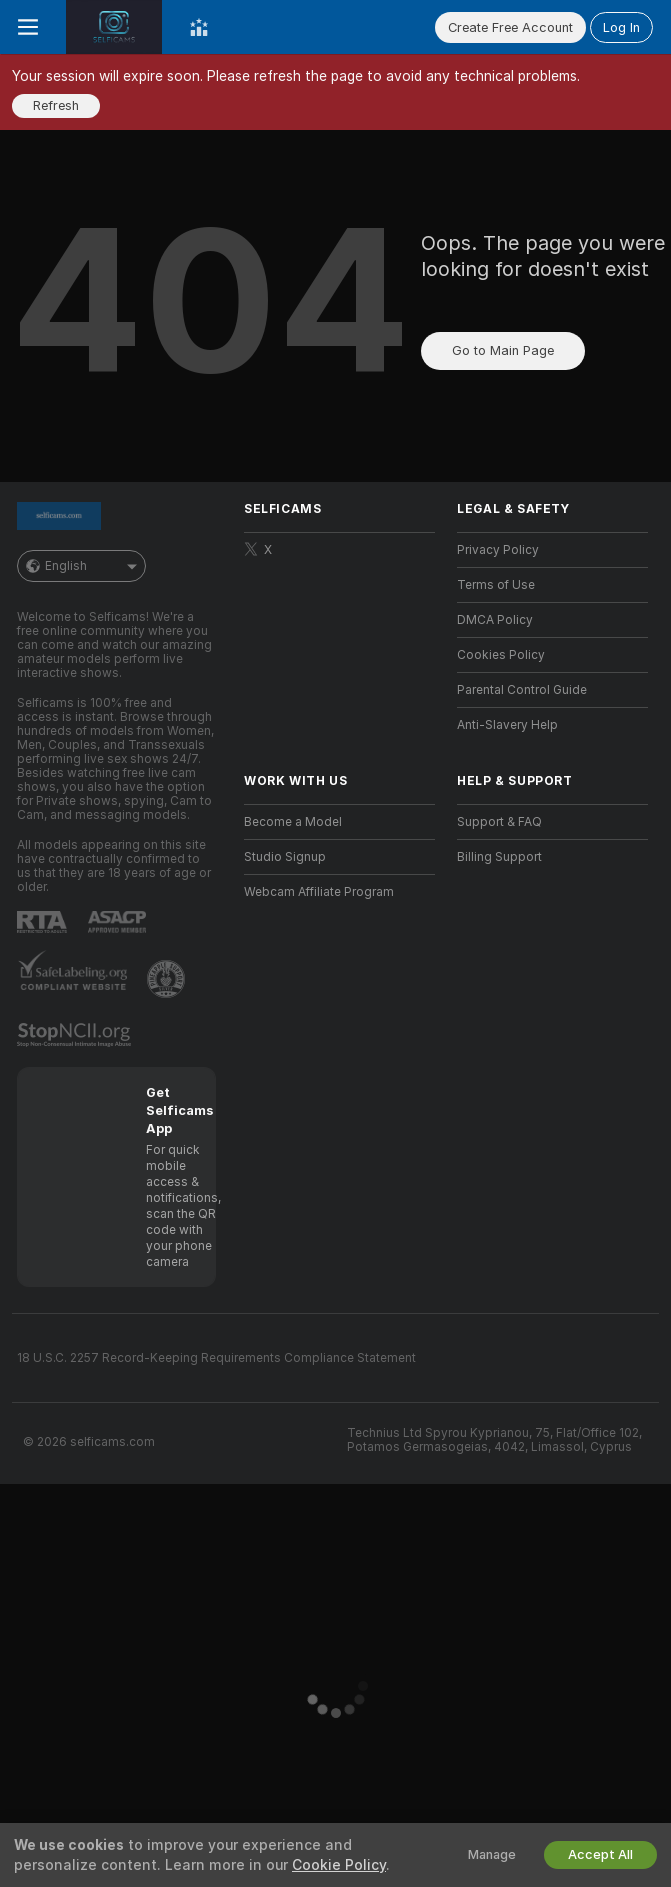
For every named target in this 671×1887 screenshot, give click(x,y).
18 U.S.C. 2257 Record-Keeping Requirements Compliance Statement (216, 1358)
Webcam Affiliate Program (319, 892)
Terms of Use (496, 585)
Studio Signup (285, 857)
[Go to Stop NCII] (76, 1035)
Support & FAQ (499, 822)
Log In (621, 27)
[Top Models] (199, 27)
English (81, 566)
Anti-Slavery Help (507, 725)
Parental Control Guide (522, 690)
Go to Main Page (503, 350)
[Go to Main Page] (114, 27)
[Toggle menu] (28, 27)
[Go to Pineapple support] (168, 979)
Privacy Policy (498, 550)
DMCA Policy (495, 620)
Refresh (56, 105)
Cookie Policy (339, 1865)
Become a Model (293, 822)
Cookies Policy (501, 655)
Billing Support (499, 857)
